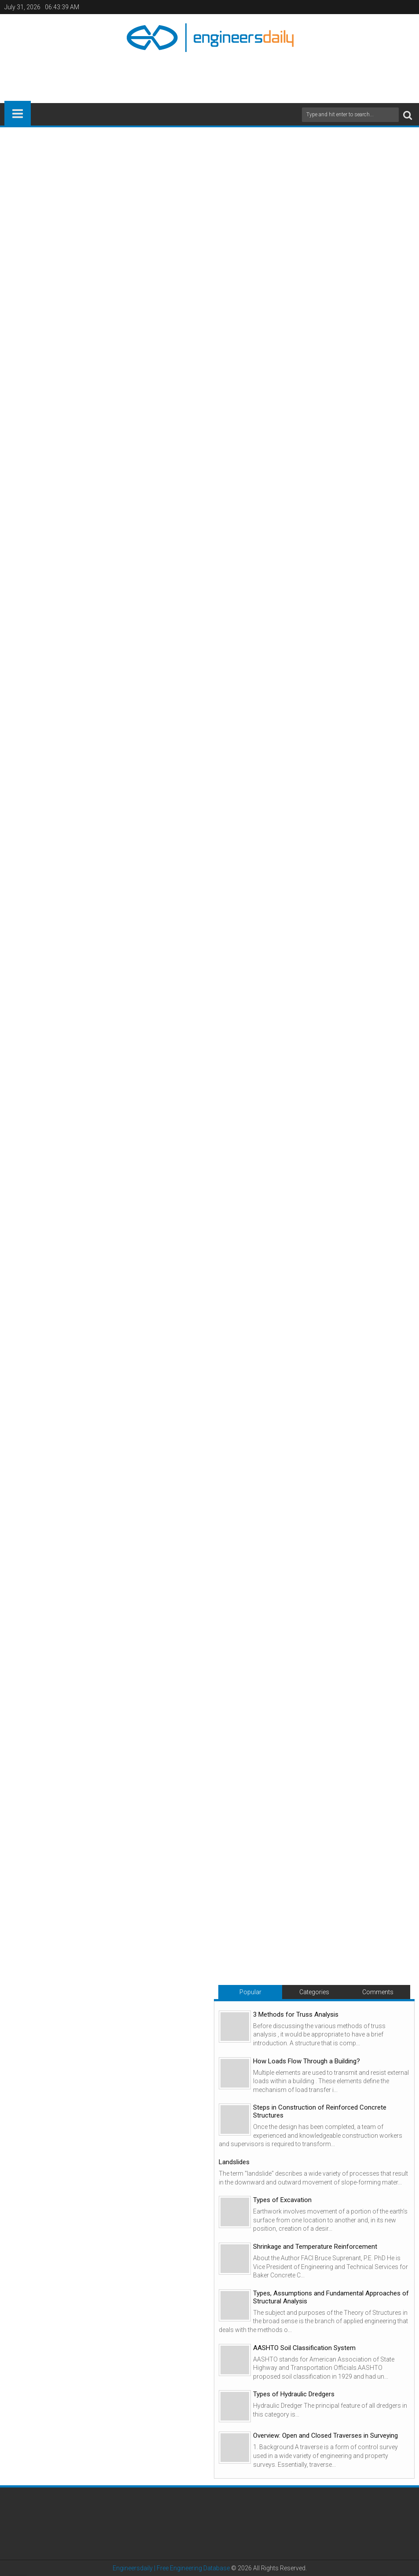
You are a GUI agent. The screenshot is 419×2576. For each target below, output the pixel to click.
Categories (314, 1992)
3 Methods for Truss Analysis (295, 2014)
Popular (250, 1992)
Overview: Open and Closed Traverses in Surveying (325, 2435)
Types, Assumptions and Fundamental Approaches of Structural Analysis (331, 2297)
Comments (377, 1992)
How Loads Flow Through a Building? (306, 2061)
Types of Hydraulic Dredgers (293, 2394)
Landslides (234, 2162)
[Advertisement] (209, 74)
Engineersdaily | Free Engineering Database (171, 2568)
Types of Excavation (282, 2200)
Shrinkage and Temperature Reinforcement (315, 2247)
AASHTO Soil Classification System (304, 2348)
